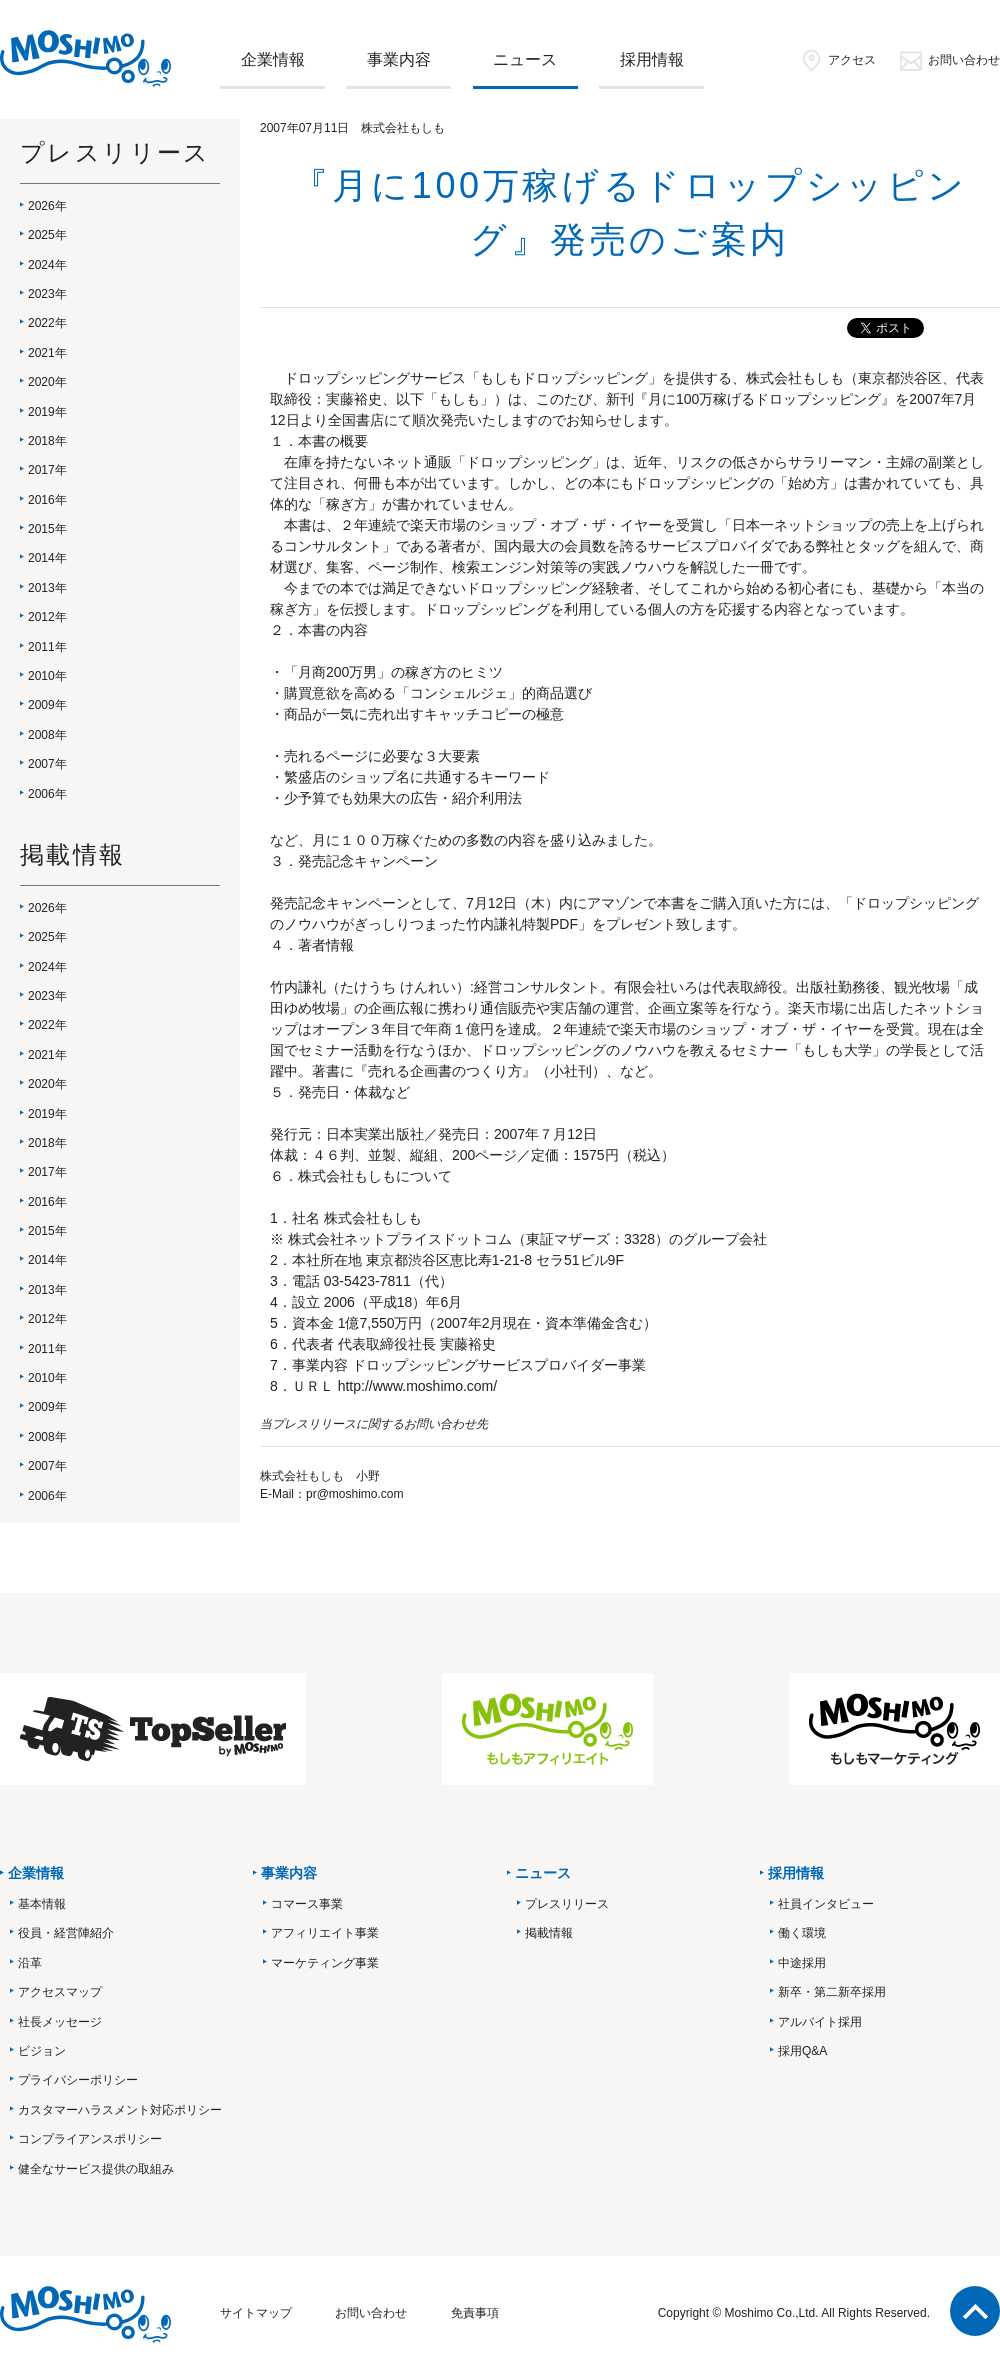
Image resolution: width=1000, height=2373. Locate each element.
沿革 (30, 1963)
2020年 (47, 382)
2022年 (47, 323)
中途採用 (802, 1963)
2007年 (47, 764)
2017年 (47, 470)
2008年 (47, 735)
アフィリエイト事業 (325, 1933)
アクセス (837, 60)
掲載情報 (549, 1933)
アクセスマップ (60, 1992)
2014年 (47, 558)
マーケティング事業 (325, 1963)
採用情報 (652, 59)
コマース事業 (307, 1904)
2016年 (47, 500)
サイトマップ (256, 2313)
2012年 (47, 617)
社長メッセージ (60, 2022)
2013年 (47, 588)
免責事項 (475, 2313)
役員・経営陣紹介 (66, 1933)
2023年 (47, 294)
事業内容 (399, 59)
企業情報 (273, 59)
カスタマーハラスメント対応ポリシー (120, 2110)
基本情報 (42, 1904)
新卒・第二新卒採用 (832, 1992)
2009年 (47, 705)
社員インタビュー (826, 1904)
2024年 (47, 265)
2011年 (47, 647)
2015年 (47, 529)
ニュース (525, 59)
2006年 (47, 794)
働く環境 (802, 1933)
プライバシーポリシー (78, 2080)
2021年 (47, 353)
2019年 (47, 412)
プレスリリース (567, 1904)
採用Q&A (802, 2051)
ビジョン (42, 2051)
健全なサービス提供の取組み (96, 2169)
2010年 (47, 676)
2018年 (47, 441)
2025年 (47, 235)
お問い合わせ (949, 60)
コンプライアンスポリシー (90, 2139)
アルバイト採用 (820, 2022)
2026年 (47, 206)
